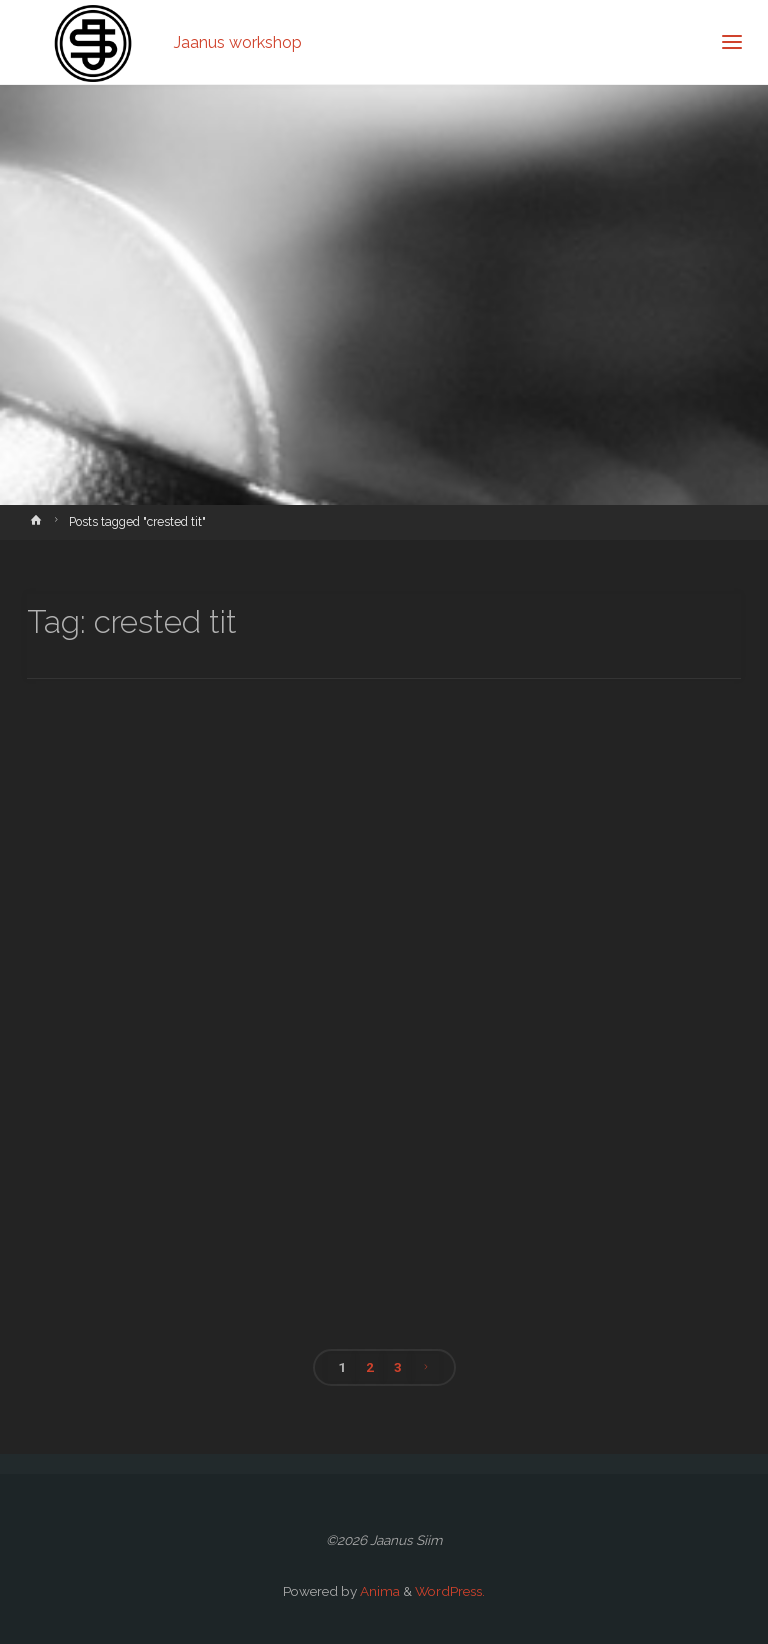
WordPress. (450, 1591)
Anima (378, 1591)
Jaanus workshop (238, 41)
